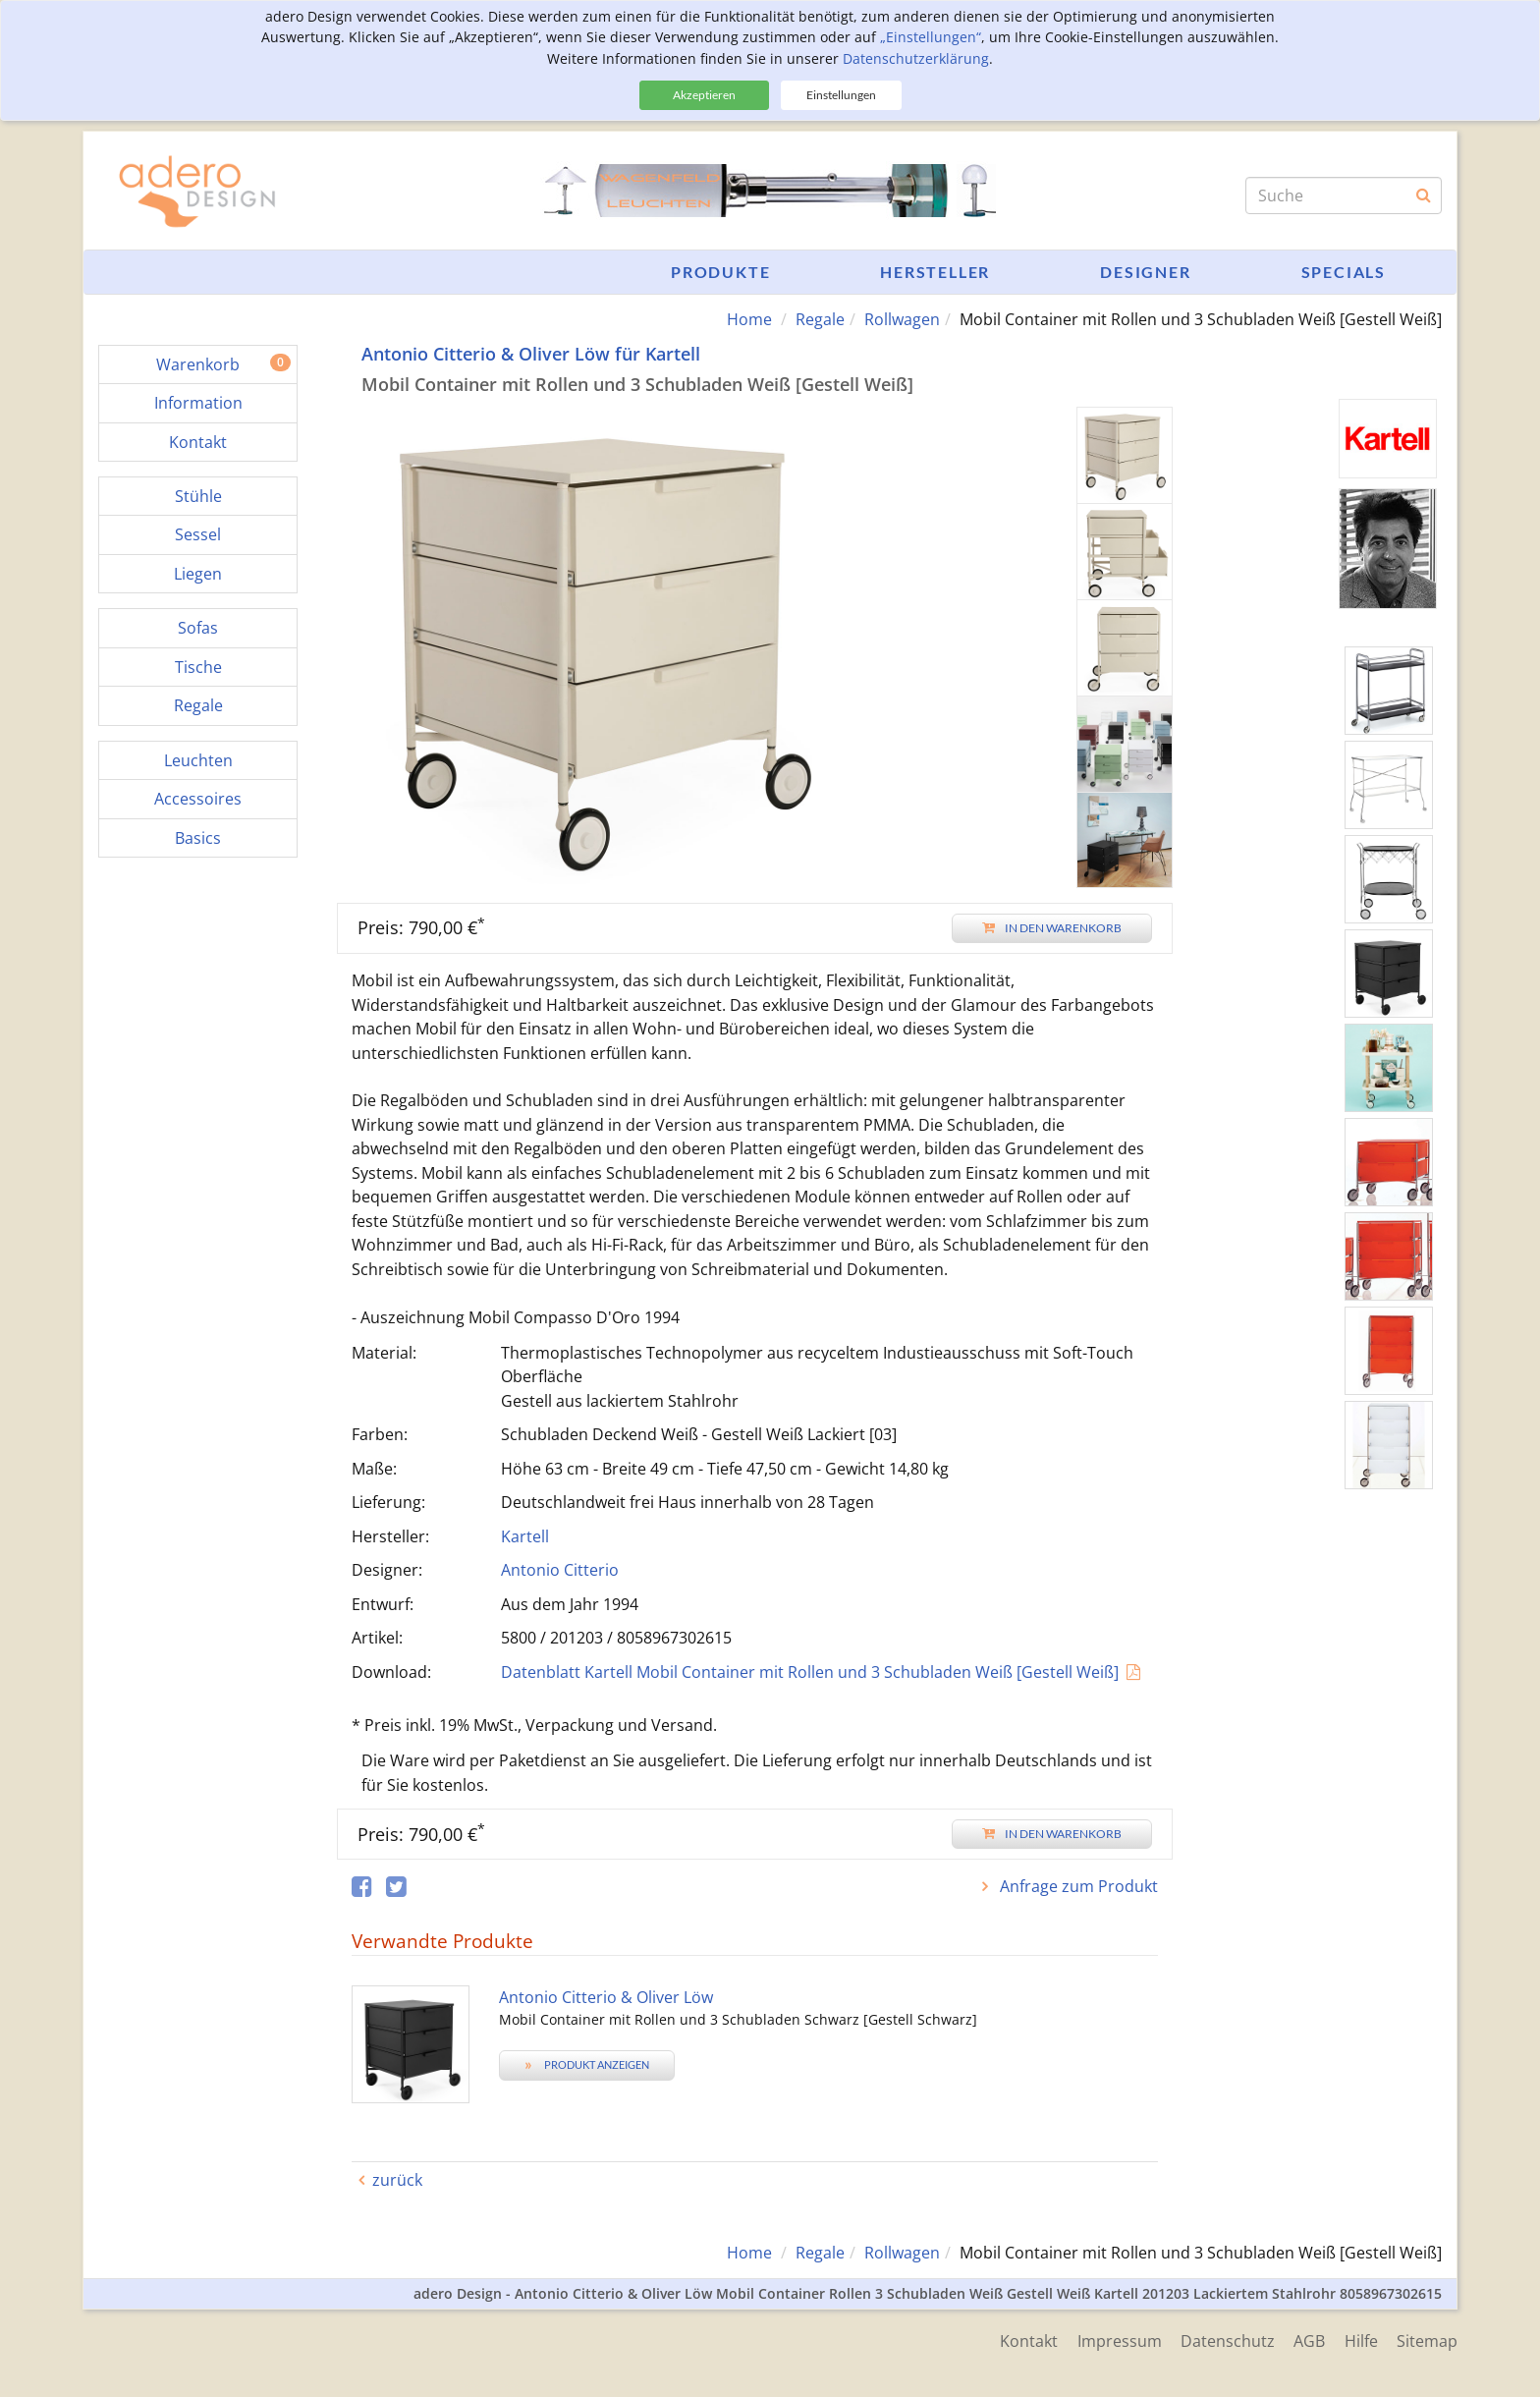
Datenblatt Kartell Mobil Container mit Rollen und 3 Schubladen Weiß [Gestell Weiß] (810, 1672)
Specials (1343, 271)
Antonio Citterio (560, 1570)
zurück (397, 2180)
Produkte (720, 271)
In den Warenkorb (1052, 927)
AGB (1308, 2341)
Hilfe (1360, 2341)
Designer (1145, 271)
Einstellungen (841, 94)
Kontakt (1026, 2341)
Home (749, 319)
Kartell (525, 1536)
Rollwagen (902, 319)
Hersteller (935, 271)
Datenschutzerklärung (916, 58)
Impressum (1116, 2341)
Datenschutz (1226, 2341)
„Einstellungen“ (930, 37)
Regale (820, 319)
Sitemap (1427, 2341)
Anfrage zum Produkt (1077, 1886)
